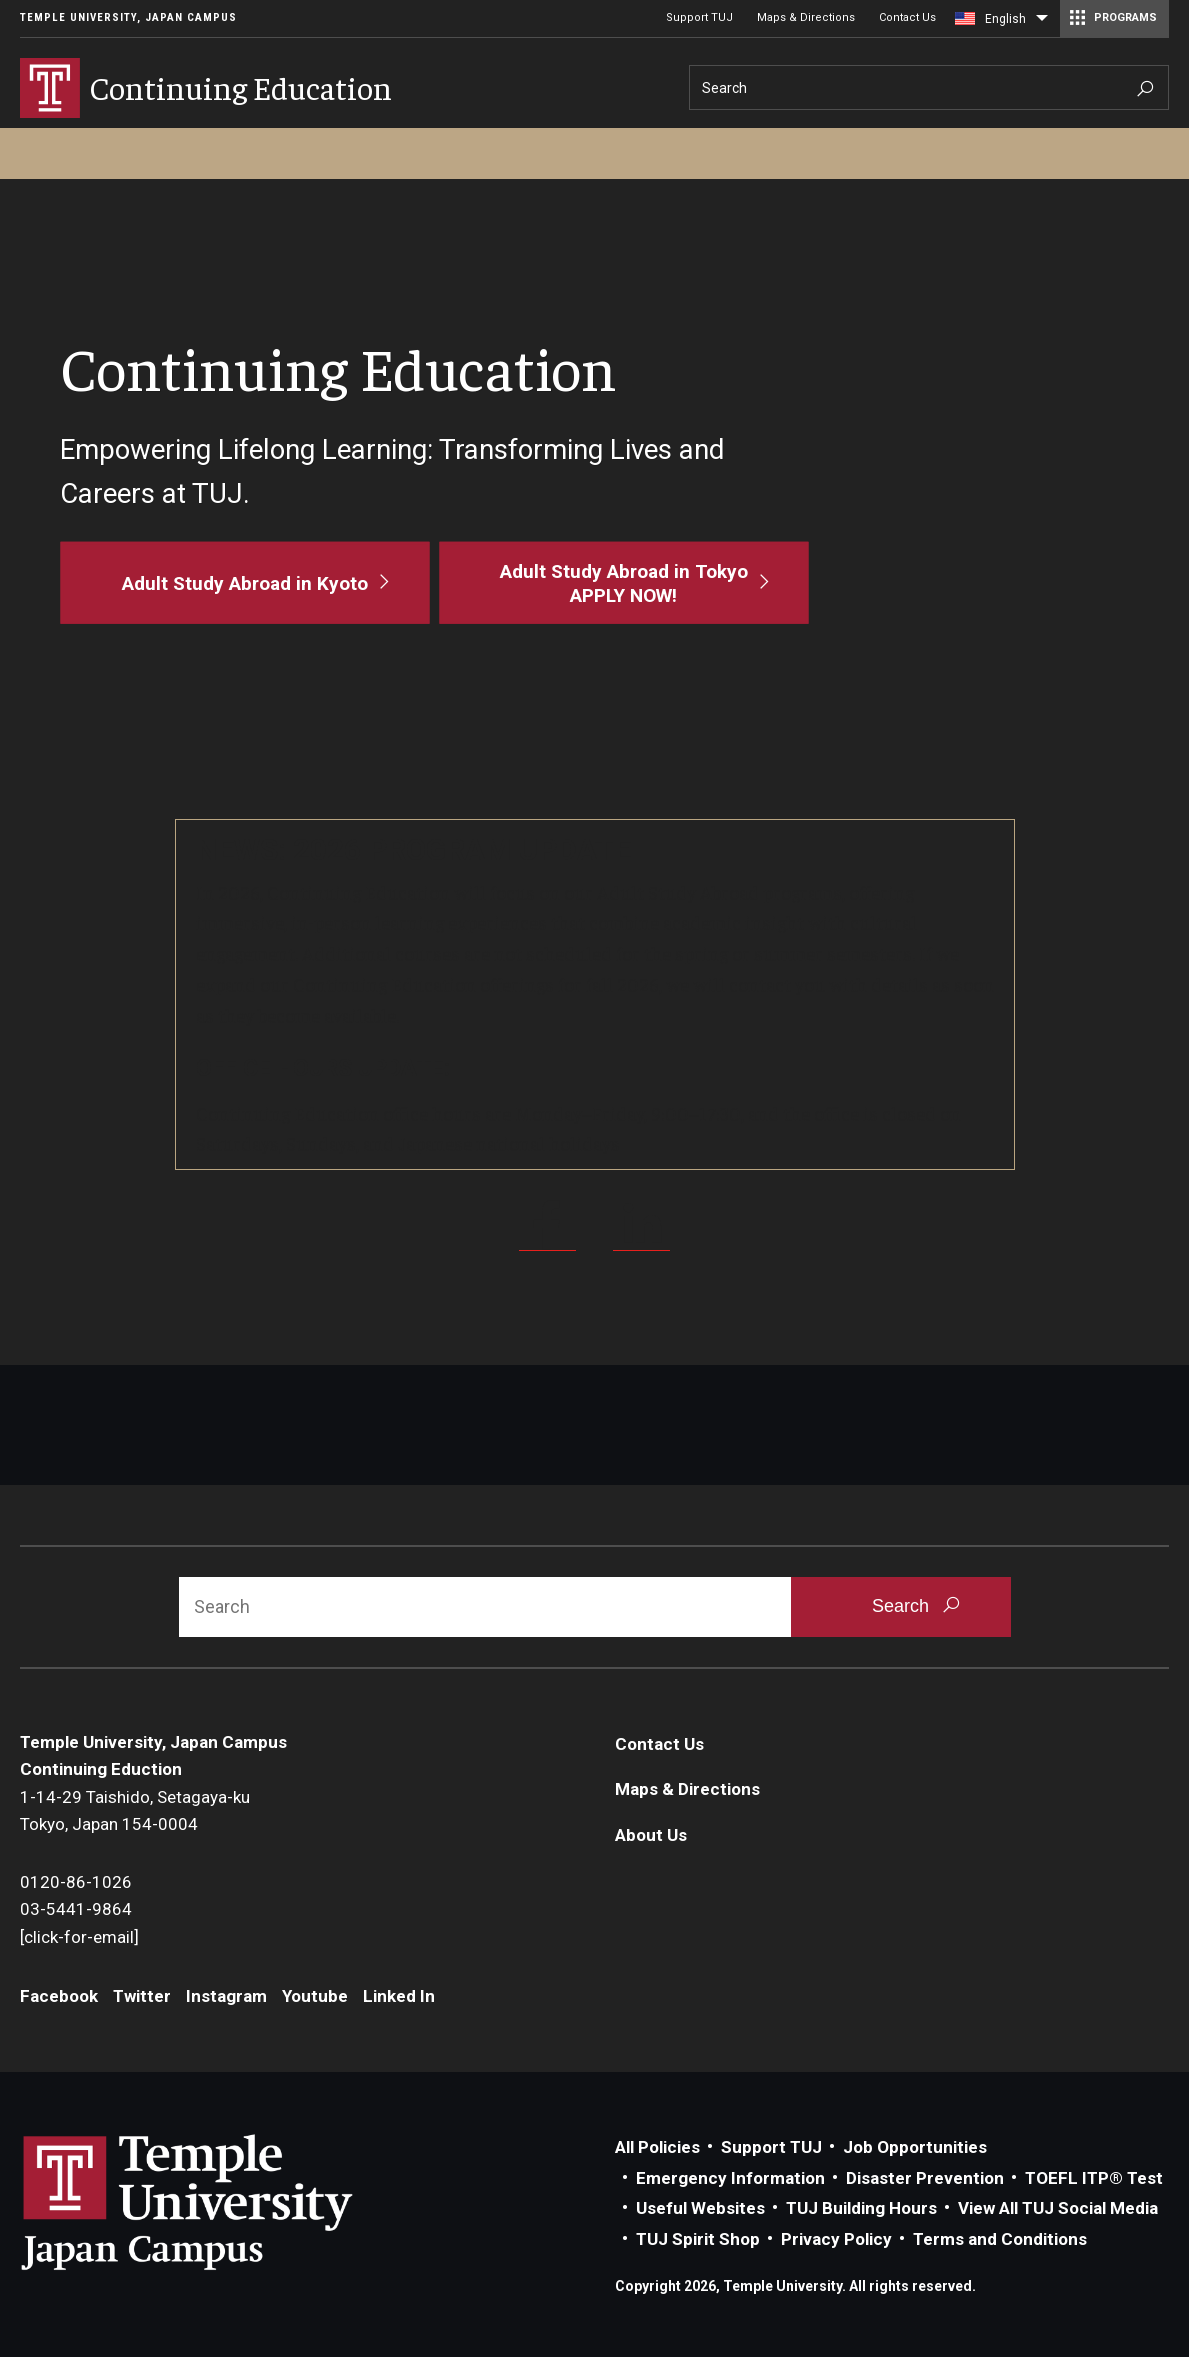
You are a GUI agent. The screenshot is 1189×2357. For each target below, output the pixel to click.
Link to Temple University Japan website (220, 2202)
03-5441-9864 (76, 1909)
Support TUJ (699, 17)
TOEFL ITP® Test (1094, 2178)
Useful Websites (700, 2208)
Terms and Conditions (1000, 2239)
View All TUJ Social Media (1058, 2208)
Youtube (315, 1996)
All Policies (657, 2147)
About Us (651, 1835)
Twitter (142, 1996)
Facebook (59, 1996)
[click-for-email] (79, 1937)
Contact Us (907, 17)
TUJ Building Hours (861, 2208)
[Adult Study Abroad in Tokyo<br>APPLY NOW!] (623, 582)
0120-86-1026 (76, 1882)
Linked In (399, 1996)
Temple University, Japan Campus (128, 17)
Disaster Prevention (925, 2178)
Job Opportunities (915, 2147)
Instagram (226, 1996)
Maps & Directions (806, 17)
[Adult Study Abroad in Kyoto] (244, 582)
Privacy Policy (836, 2239)
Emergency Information (730, 2178)
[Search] (929, 87)
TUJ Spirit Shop (698, 2239)
